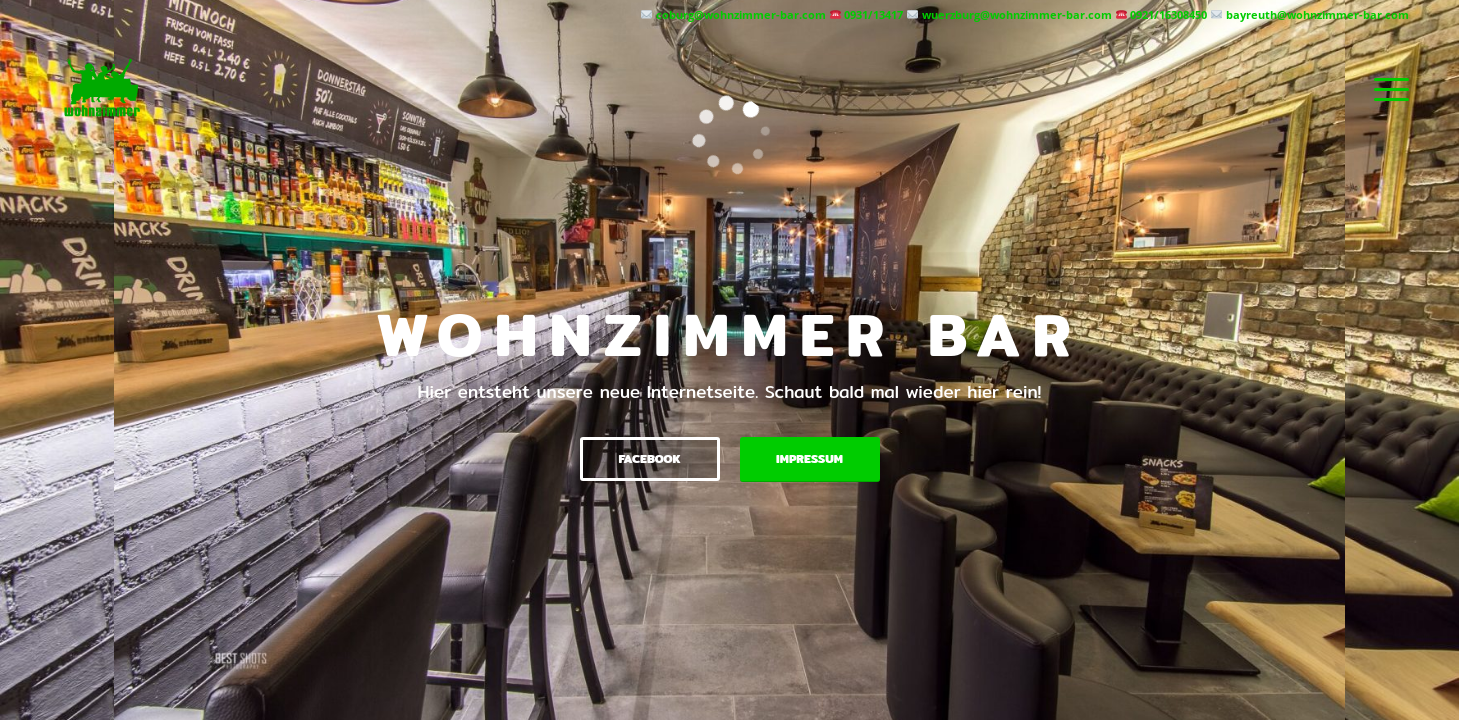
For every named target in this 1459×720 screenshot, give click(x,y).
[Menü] (1385, 89)
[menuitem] (1385, 89)
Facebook (649, 458)
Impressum (809, 458)
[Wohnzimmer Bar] (102, 89)
